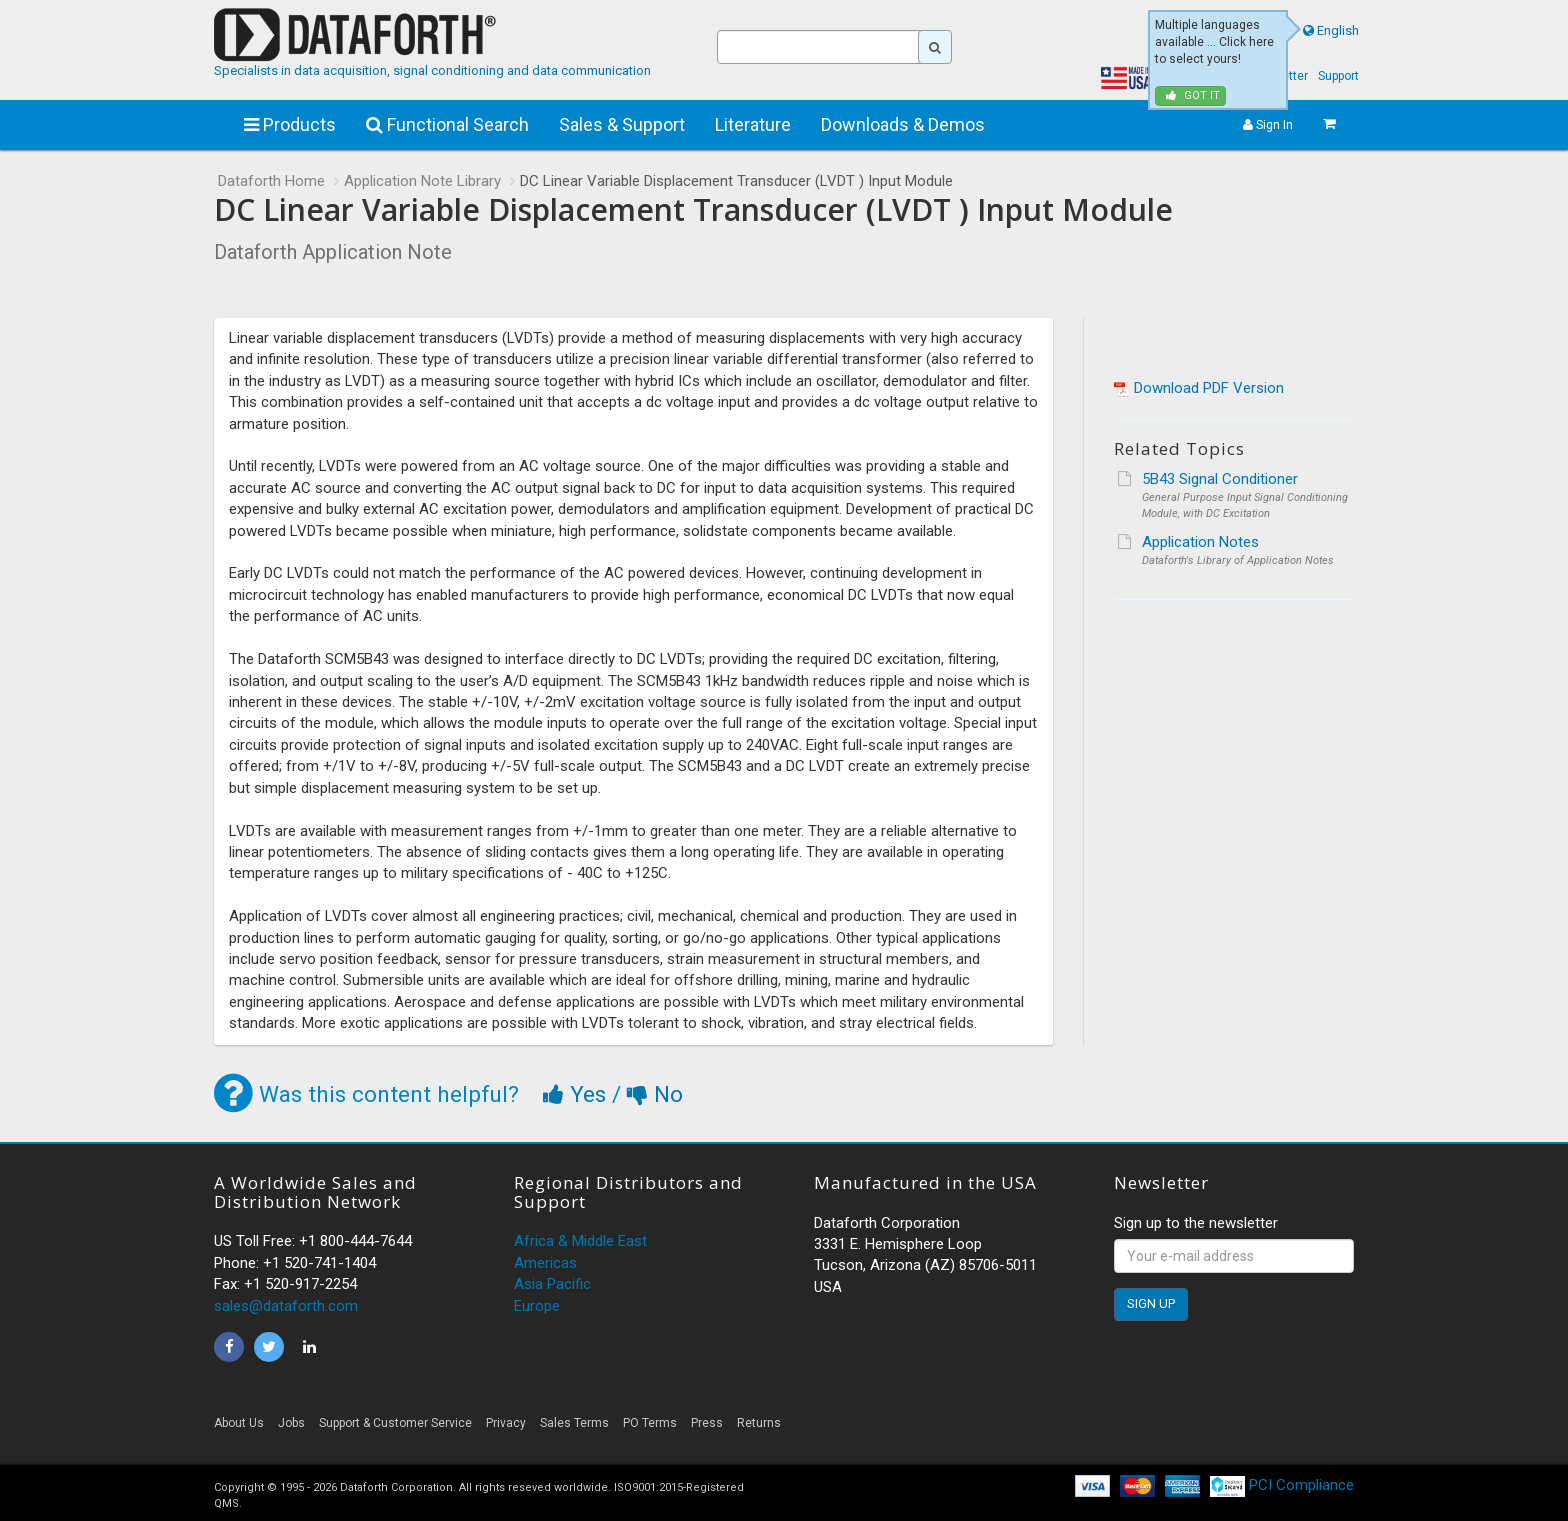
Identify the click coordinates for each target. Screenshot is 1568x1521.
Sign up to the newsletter (1196, 1223)
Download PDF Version (1209, 388)
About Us (239, 1423)
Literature (753, 124)
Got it (1193, 95)
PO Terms (650, 1423)
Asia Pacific (552, 1284)
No (655, 1094)
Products (290, 124)
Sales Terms (574, 1423)
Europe (537, 1306)
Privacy (506, 1423)
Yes (577, 1094)
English (1338, 30)
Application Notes (1200, 542)
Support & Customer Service (395, 1423)
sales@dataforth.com (286, 1306)
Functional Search (447, 124)
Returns (759, 1423)
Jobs (291, 1423)
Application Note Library (422, 181)
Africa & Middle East (580, 1241)
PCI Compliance (1282, 1485)
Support (1338, 76)
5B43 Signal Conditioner (1220, 479)
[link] (1174, 1428)
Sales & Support (622, 124)
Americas (545, 1263)
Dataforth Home (271, 181)
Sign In (1268, 124)
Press (707, 1423)
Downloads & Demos (903, 124)
